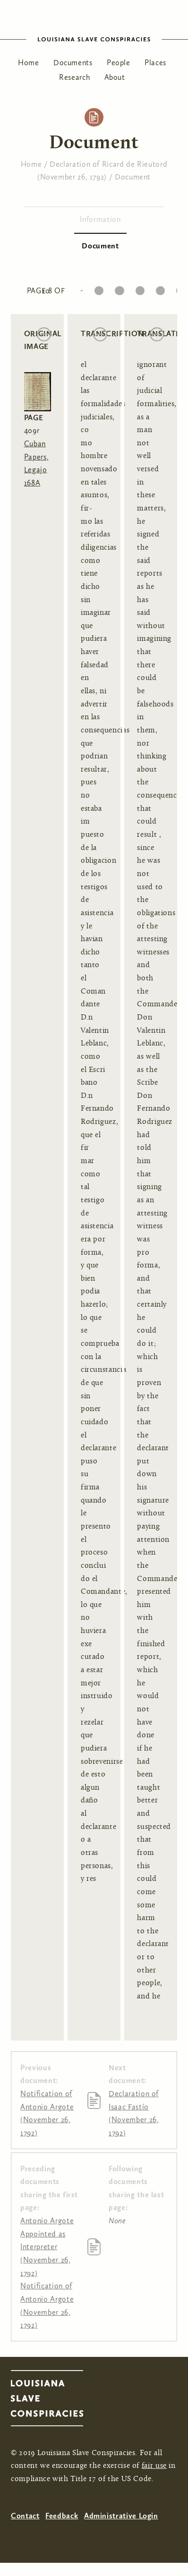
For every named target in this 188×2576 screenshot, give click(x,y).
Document (133, 176)
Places (155, 62)
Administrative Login (121, 2515)
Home (28, 62)
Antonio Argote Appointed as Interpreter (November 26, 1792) (47, 2247)
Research (74, 77)
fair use (154, 2466)
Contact (25, 2515)
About (114, 77)
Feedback (61, 2515)
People (118, 62)
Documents (73, 62)
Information (100, 219)
